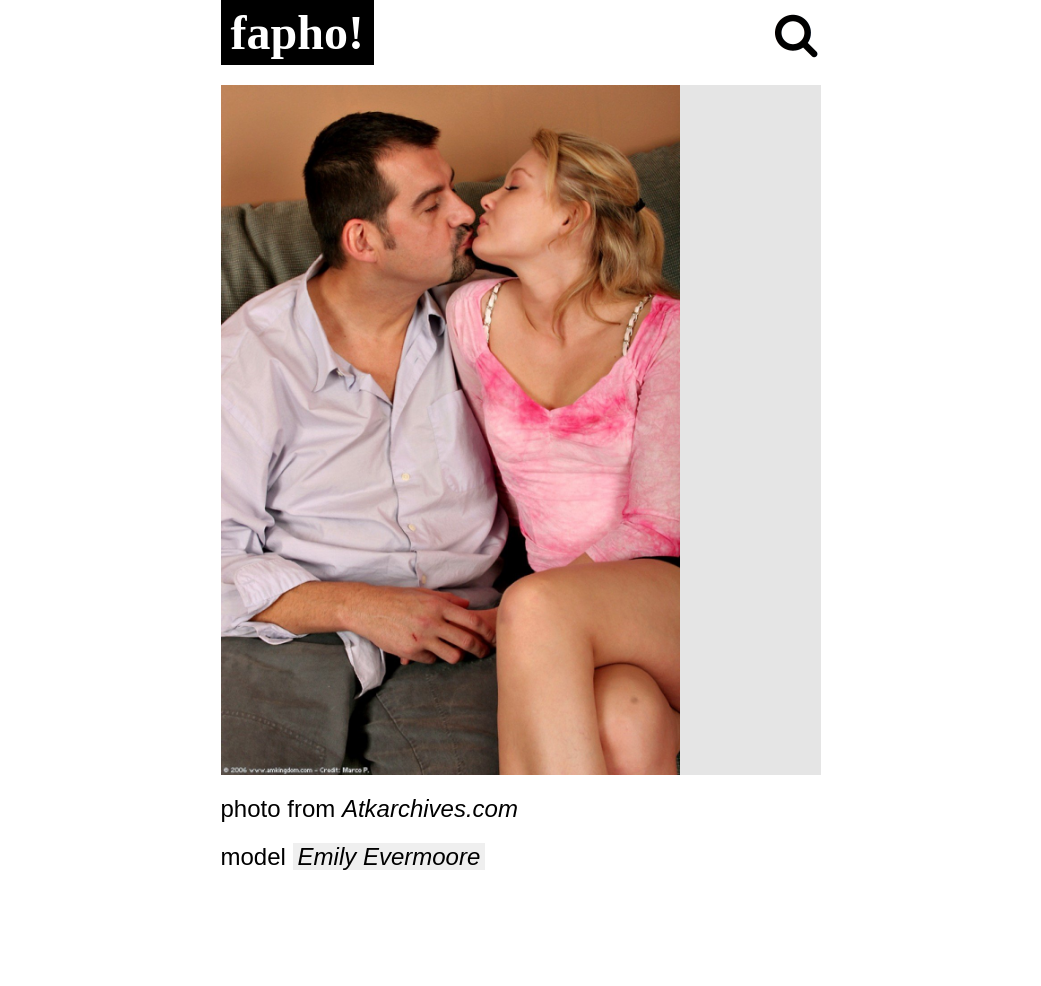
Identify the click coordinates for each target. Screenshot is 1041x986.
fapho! (297, 32)
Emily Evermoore (389, 856)
